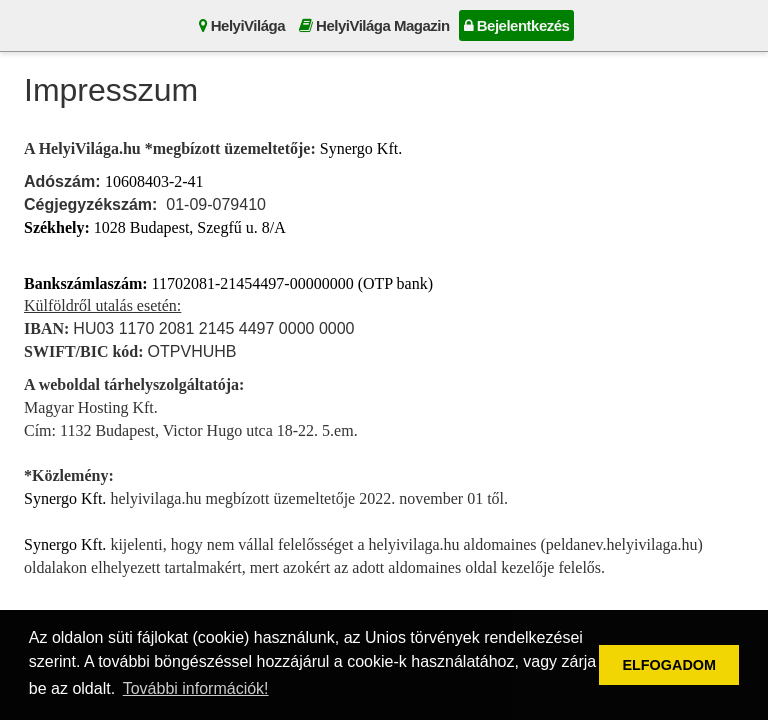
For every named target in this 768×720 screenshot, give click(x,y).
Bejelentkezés (517, 25)
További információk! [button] (196, 688)
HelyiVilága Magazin (374, 25)
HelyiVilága (242, 25)
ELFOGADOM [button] (669, 665)
